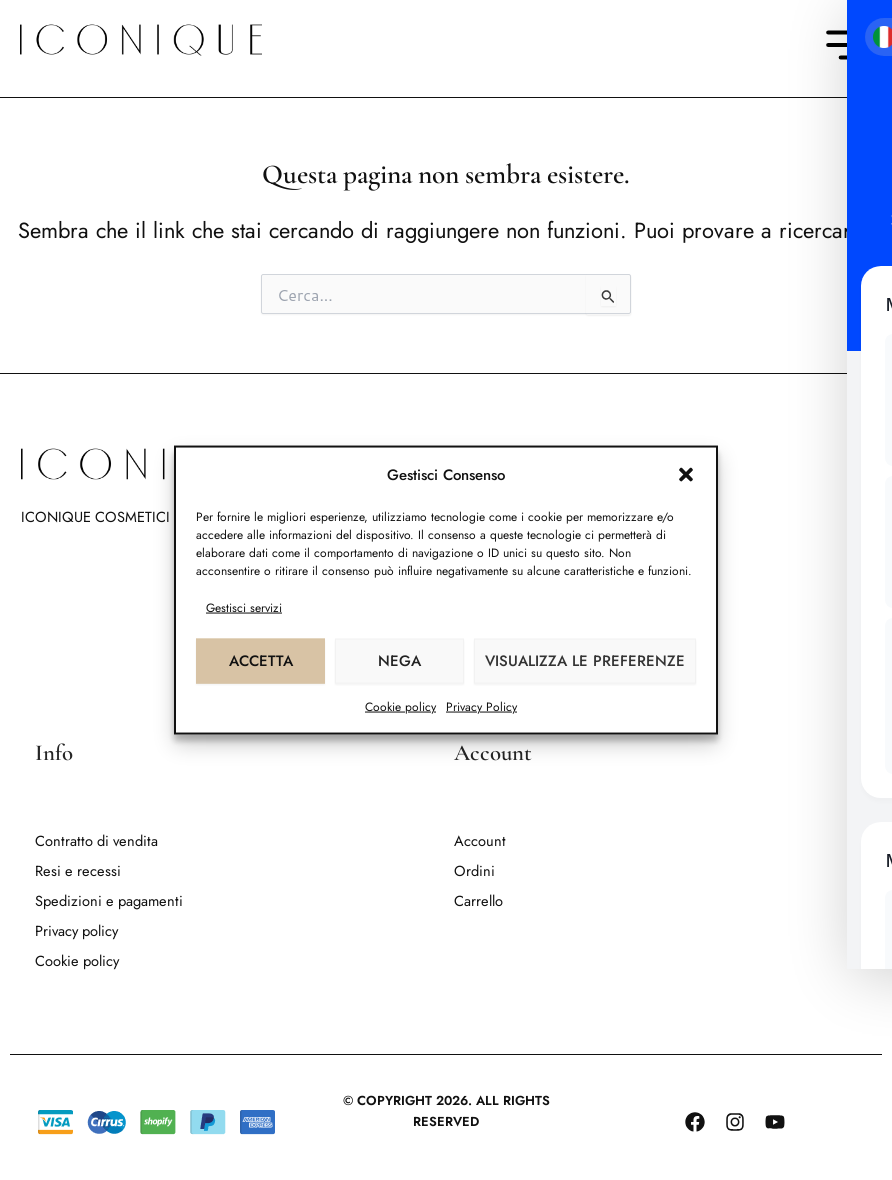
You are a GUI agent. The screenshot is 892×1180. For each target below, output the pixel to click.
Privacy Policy (481, 706)
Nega (399, 661)
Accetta (261, 661)
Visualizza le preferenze (585, 661)
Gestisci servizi (244, 607)
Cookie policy (400, 706)
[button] (686, 475)
